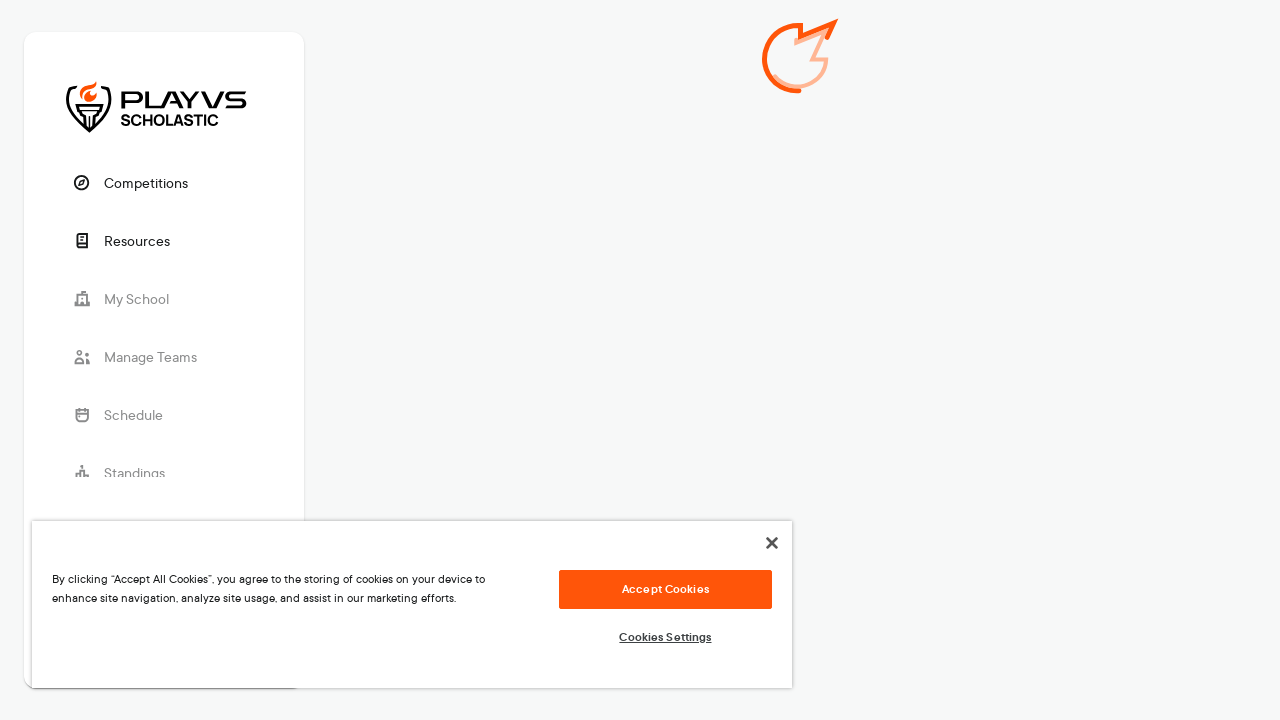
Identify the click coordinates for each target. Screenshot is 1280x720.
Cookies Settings (650, 637)
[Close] (754, 543)
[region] (403, 604)
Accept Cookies (650, 589)
